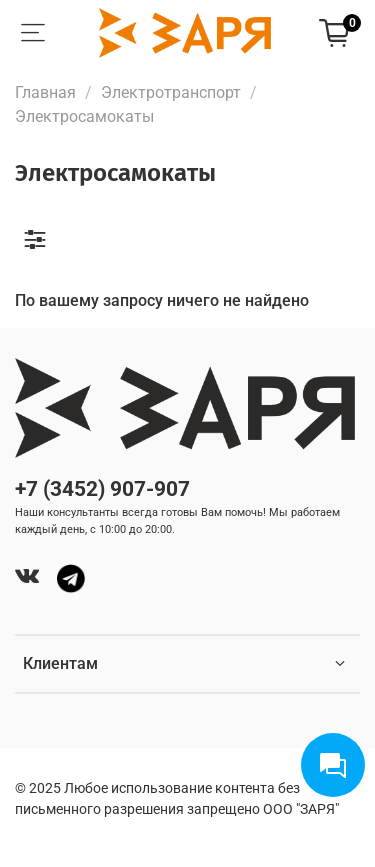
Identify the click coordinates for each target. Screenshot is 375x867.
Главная (45, 92)
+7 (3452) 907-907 (102, 489)
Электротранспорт (171, 92)
